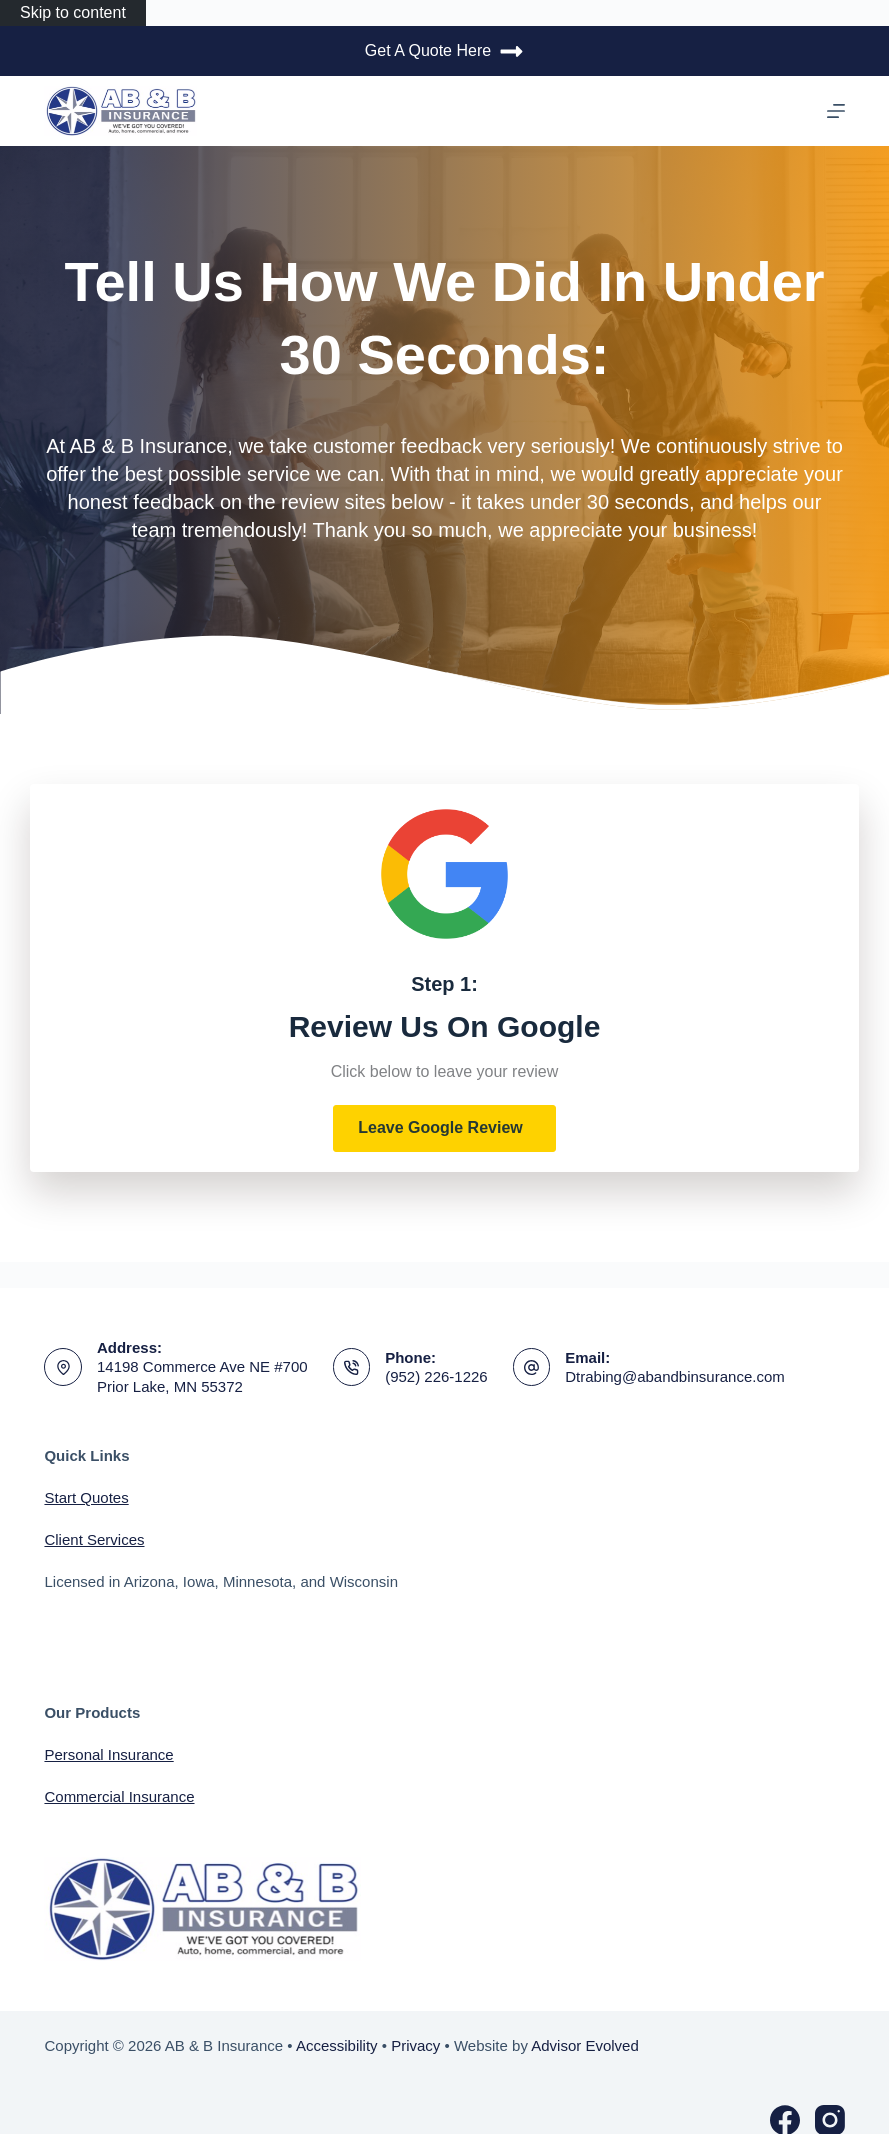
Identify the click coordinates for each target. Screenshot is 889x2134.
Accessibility (337, 2045)
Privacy (415, 2045)
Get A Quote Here (444, 51)
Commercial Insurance (119, 1796)
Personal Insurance (108, 1754)
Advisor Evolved (585, 2045)
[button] (444, 1128)
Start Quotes (86, 1497)
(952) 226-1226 (436, 1376)
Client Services (94, 1539)
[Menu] (836, 111)
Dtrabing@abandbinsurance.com (675, 1376)
